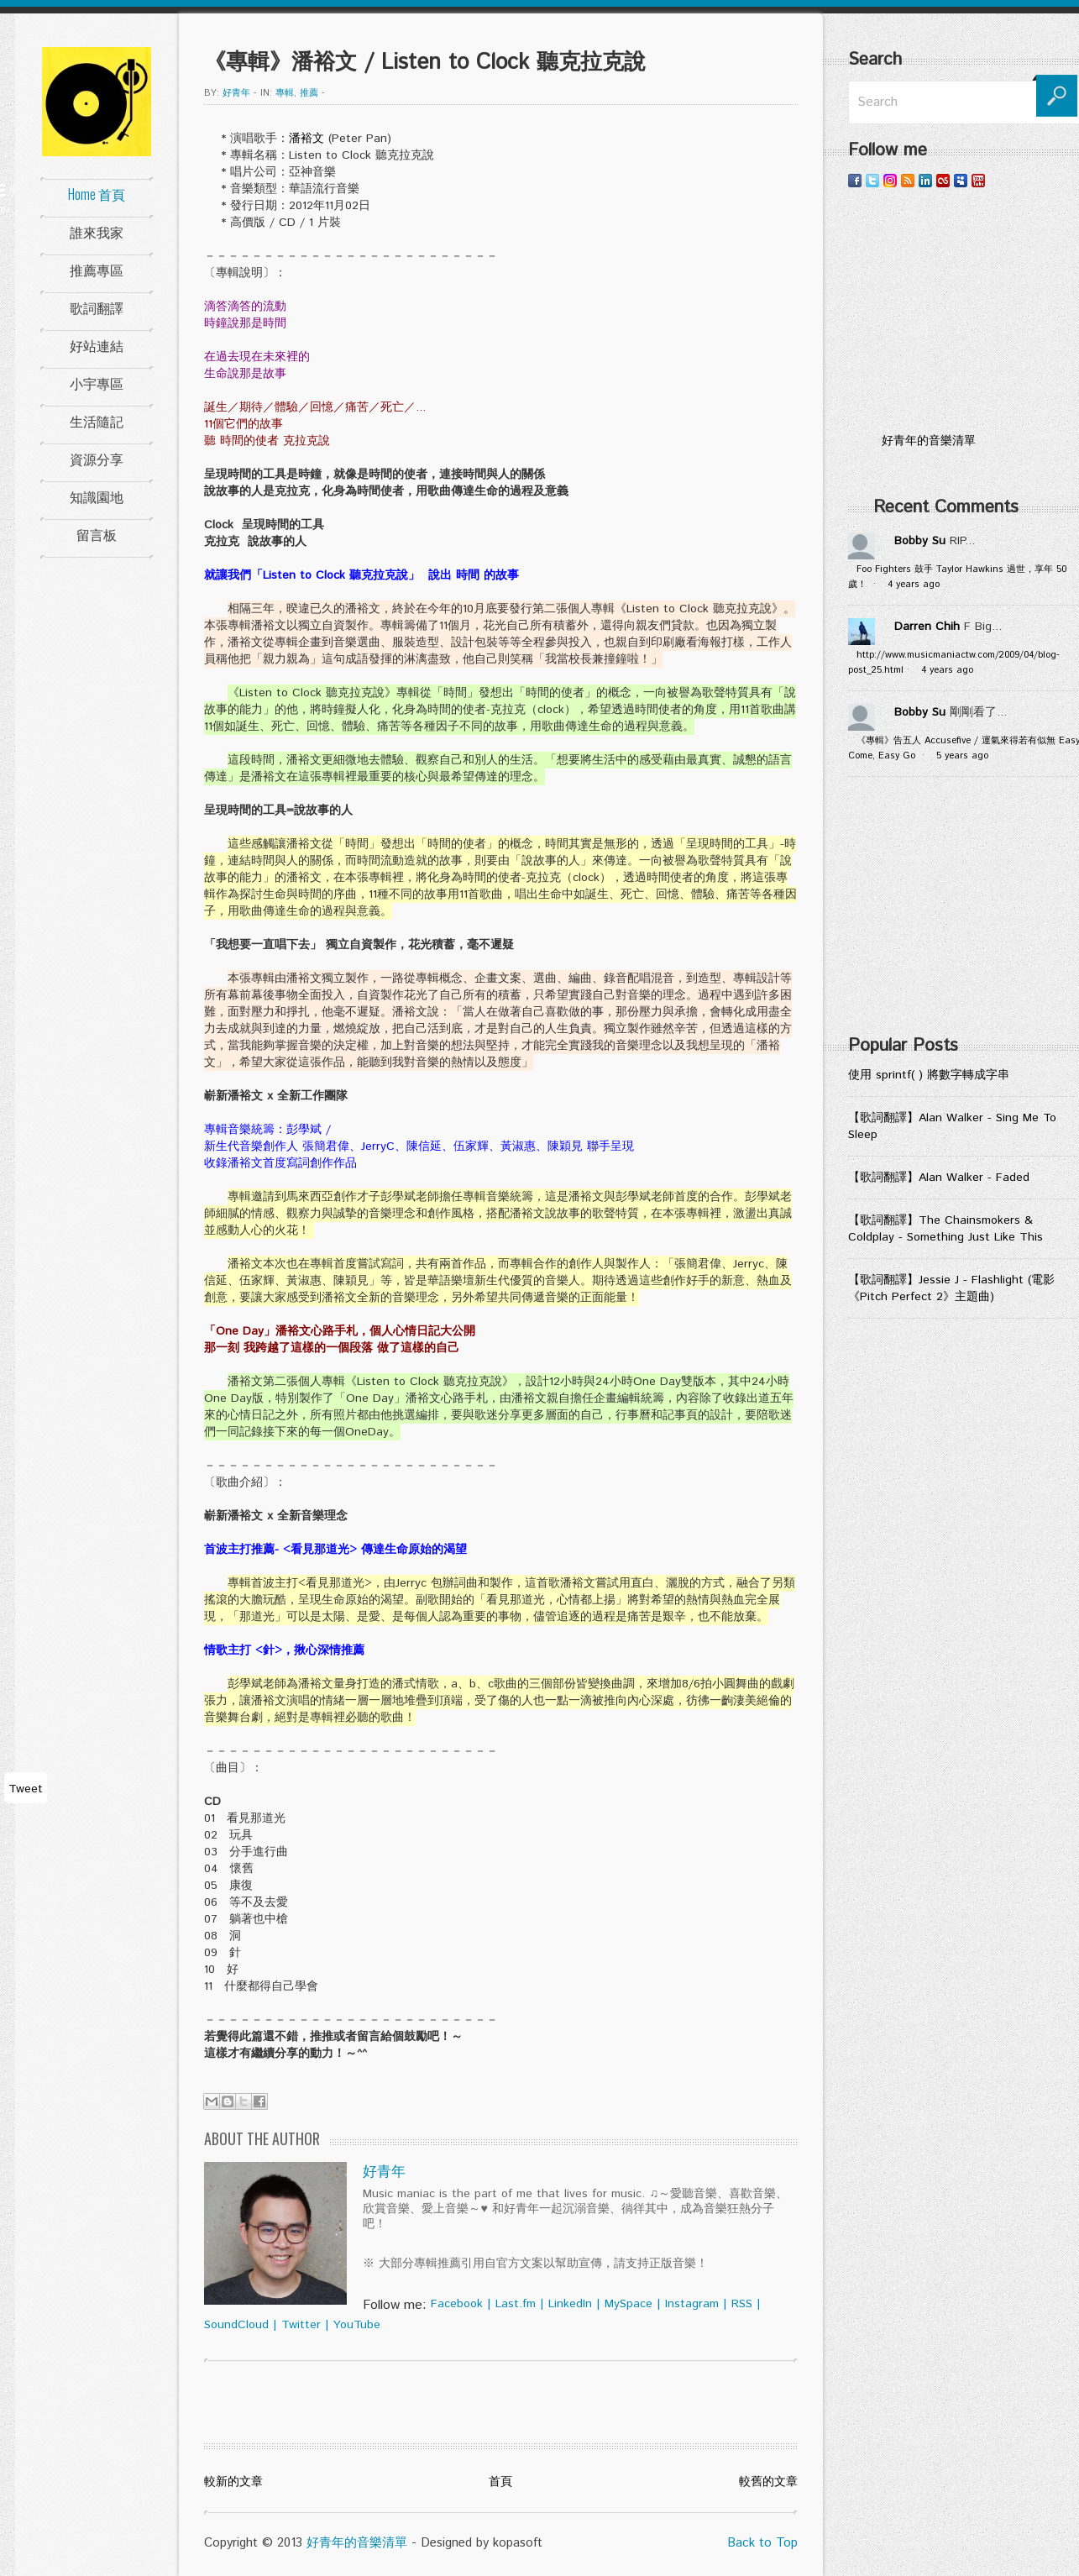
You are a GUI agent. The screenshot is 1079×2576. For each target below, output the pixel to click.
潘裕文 (306, 138)
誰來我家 (96, 232)
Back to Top (762, 2543)
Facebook (457, 2303)
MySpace (628, 2303)
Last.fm (515, 2303)
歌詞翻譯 (96, 307)
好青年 (236, 93)
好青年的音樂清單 (356, 2543)
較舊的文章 (768, 2482)
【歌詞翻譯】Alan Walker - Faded (938, 1177)
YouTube (356, 2324)
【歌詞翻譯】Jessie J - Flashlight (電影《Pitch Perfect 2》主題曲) (951, 1288)
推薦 (309, 93)
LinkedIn (570, 2303)
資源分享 (96, 459)
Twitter (301, 2324)
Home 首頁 (96, 194)
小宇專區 (96, 383)
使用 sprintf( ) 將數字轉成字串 (928, 1075)
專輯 (284, 93)
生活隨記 (96, 421)
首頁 (500, 2482)
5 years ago (962, 756)
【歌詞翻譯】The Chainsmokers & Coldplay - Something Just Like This (945, 1229)
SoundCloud (236, 2324)
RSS (741, 2303)
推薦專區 (96, 270)
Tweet (25, 1789)
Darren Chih (927, 626)
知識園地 (96, 496)
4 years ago (914, 584)
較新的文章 (233, 2482)
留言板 (96, 534)
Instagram (692, 2303)
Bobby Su (919, 541)
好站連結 (96, 345)
